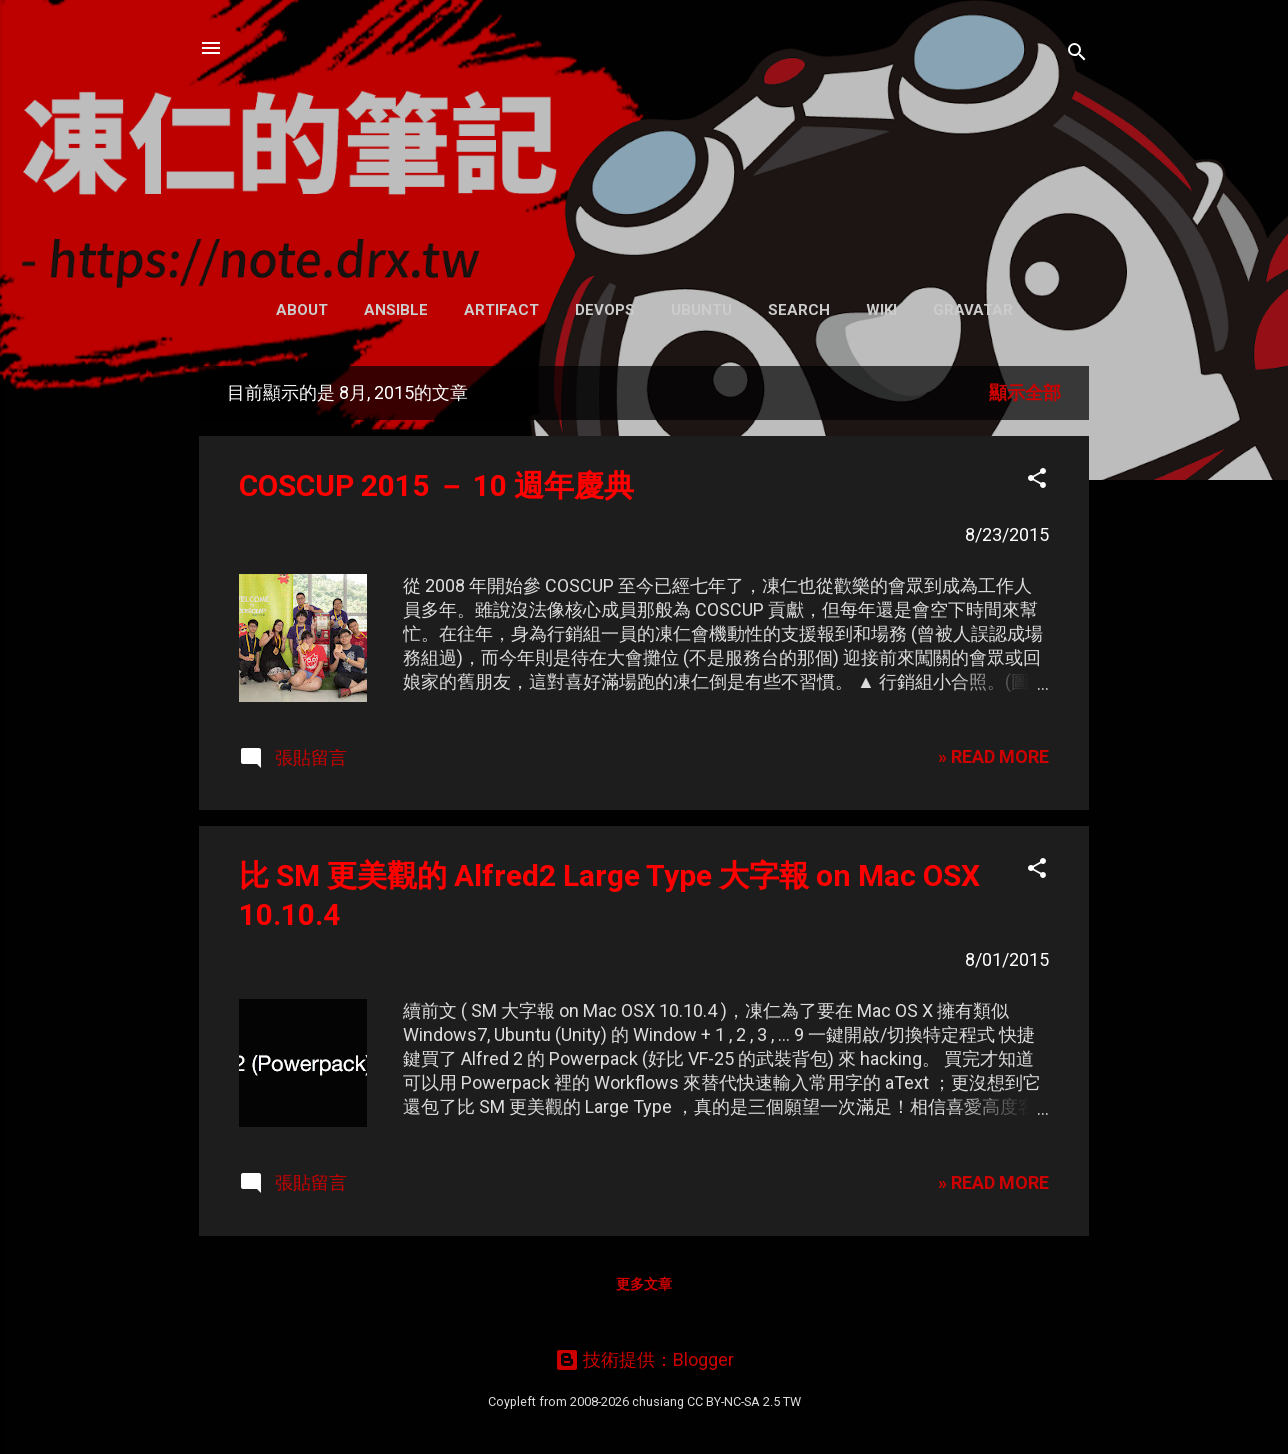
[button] (1037, 481)
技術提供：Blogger (644, 1359)
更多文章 (644, 1284)
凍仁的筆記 (644, 139)
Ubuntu (701, 310)
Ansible (396, 310)
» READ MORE (993, 756)
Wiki (881, 310)
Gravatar (973, 310)
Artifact (501, 310)
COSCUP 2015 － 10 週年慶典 (436, 485)
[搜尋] (1077, 54)
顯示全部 (1025, 392)
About (302, 310)
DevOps (605, 310)
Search (799, 310)
